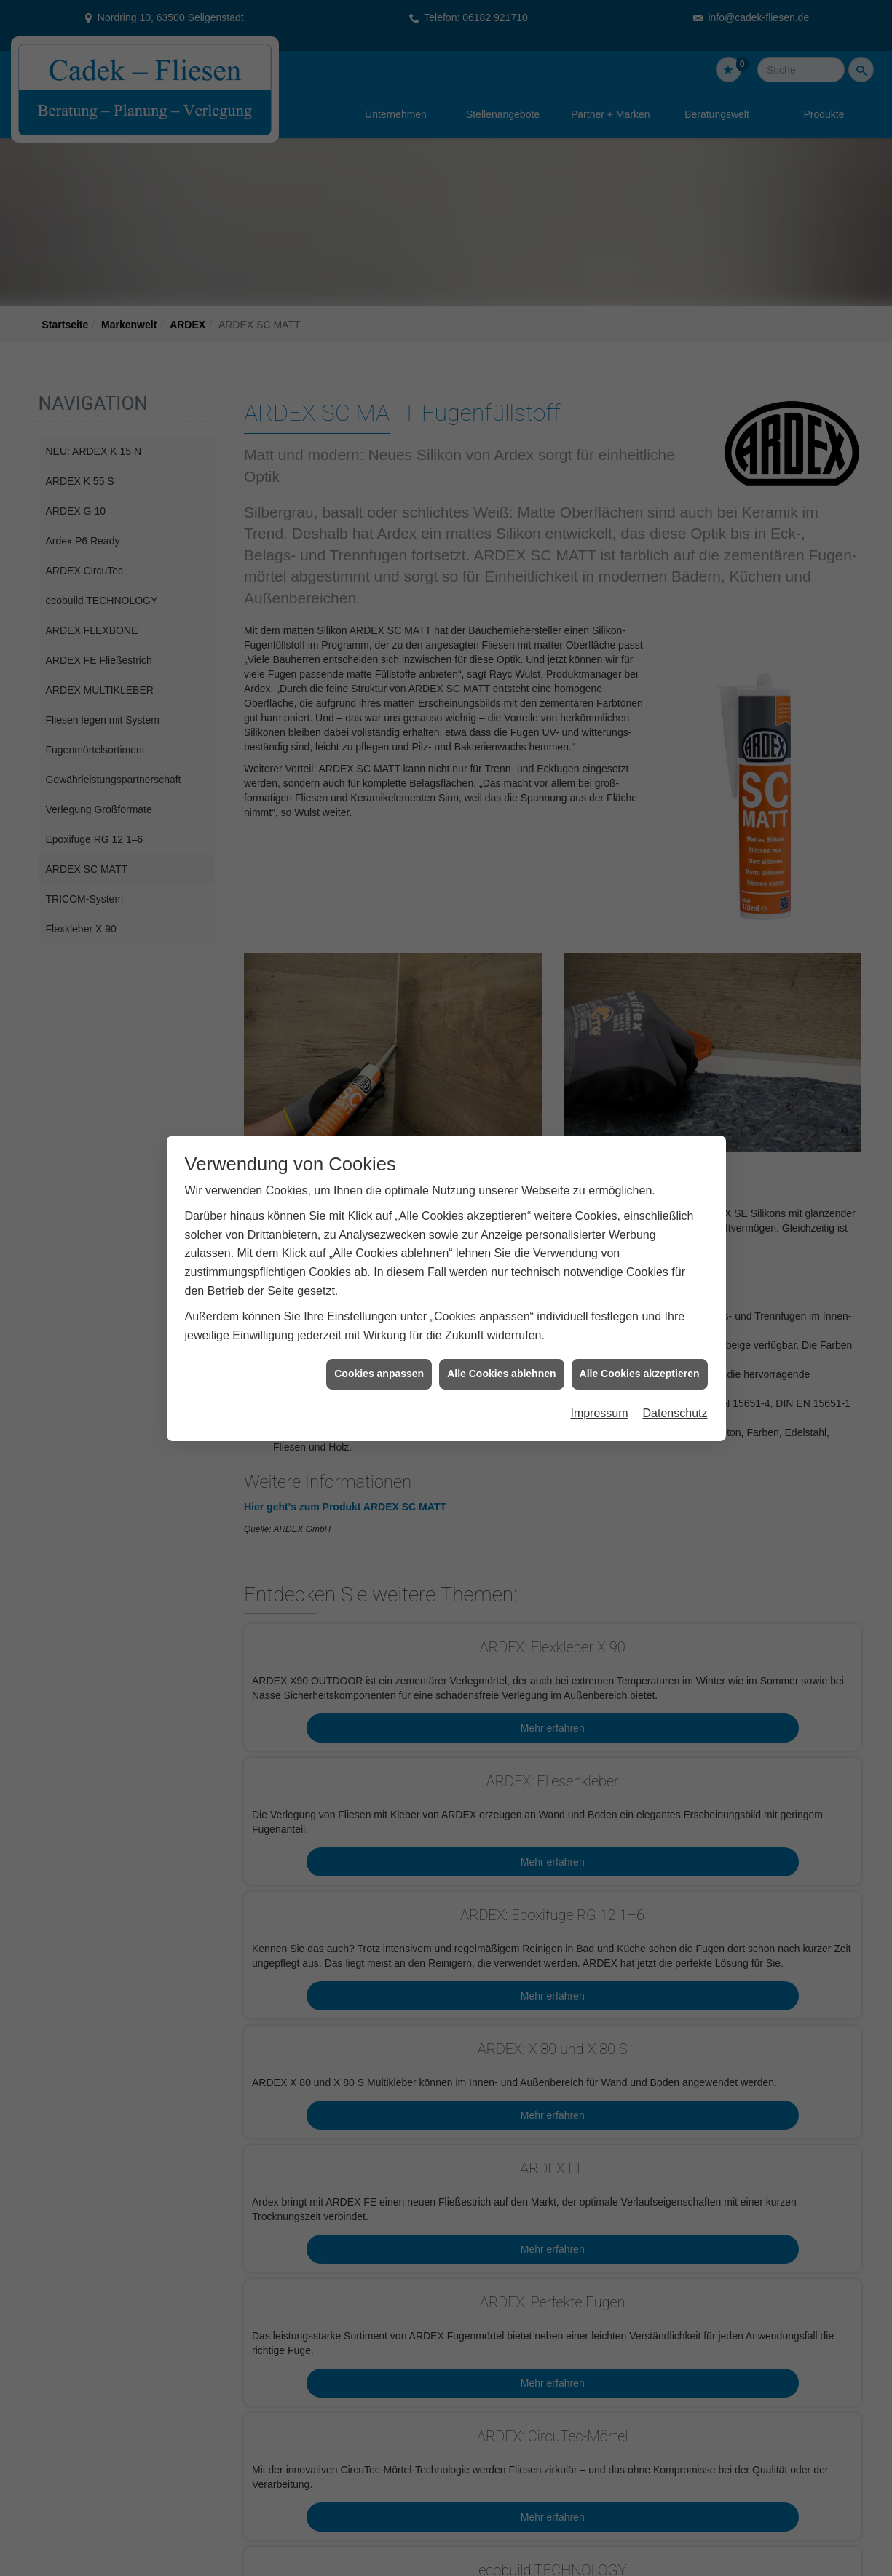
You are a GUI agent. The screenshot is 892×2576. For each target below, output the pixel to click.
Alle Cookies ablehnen (501, 1317)
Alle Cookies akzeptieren (640, 1317)
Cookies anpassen (379, 1317)
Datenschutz (675, 1356)
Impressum (599, 1356)
